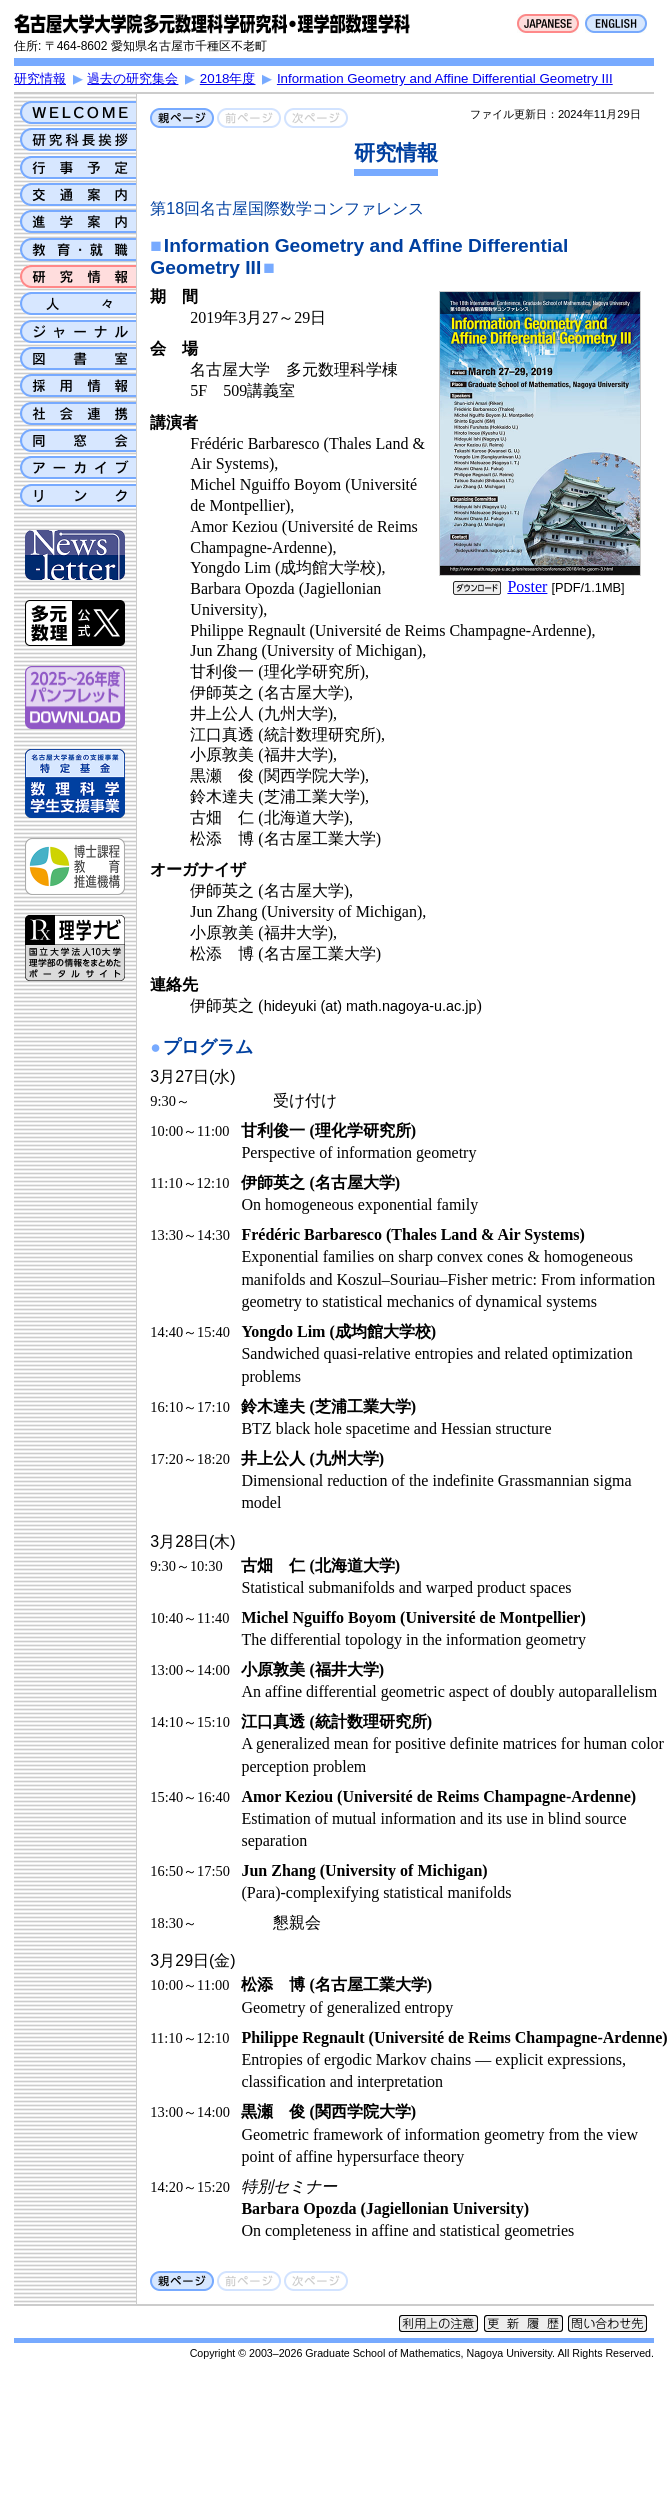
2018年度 (228, 78)
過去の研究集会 (132, 78)
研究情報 (40, 78)
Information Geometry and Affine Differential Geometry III (445, 78)
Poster (527, 586)
